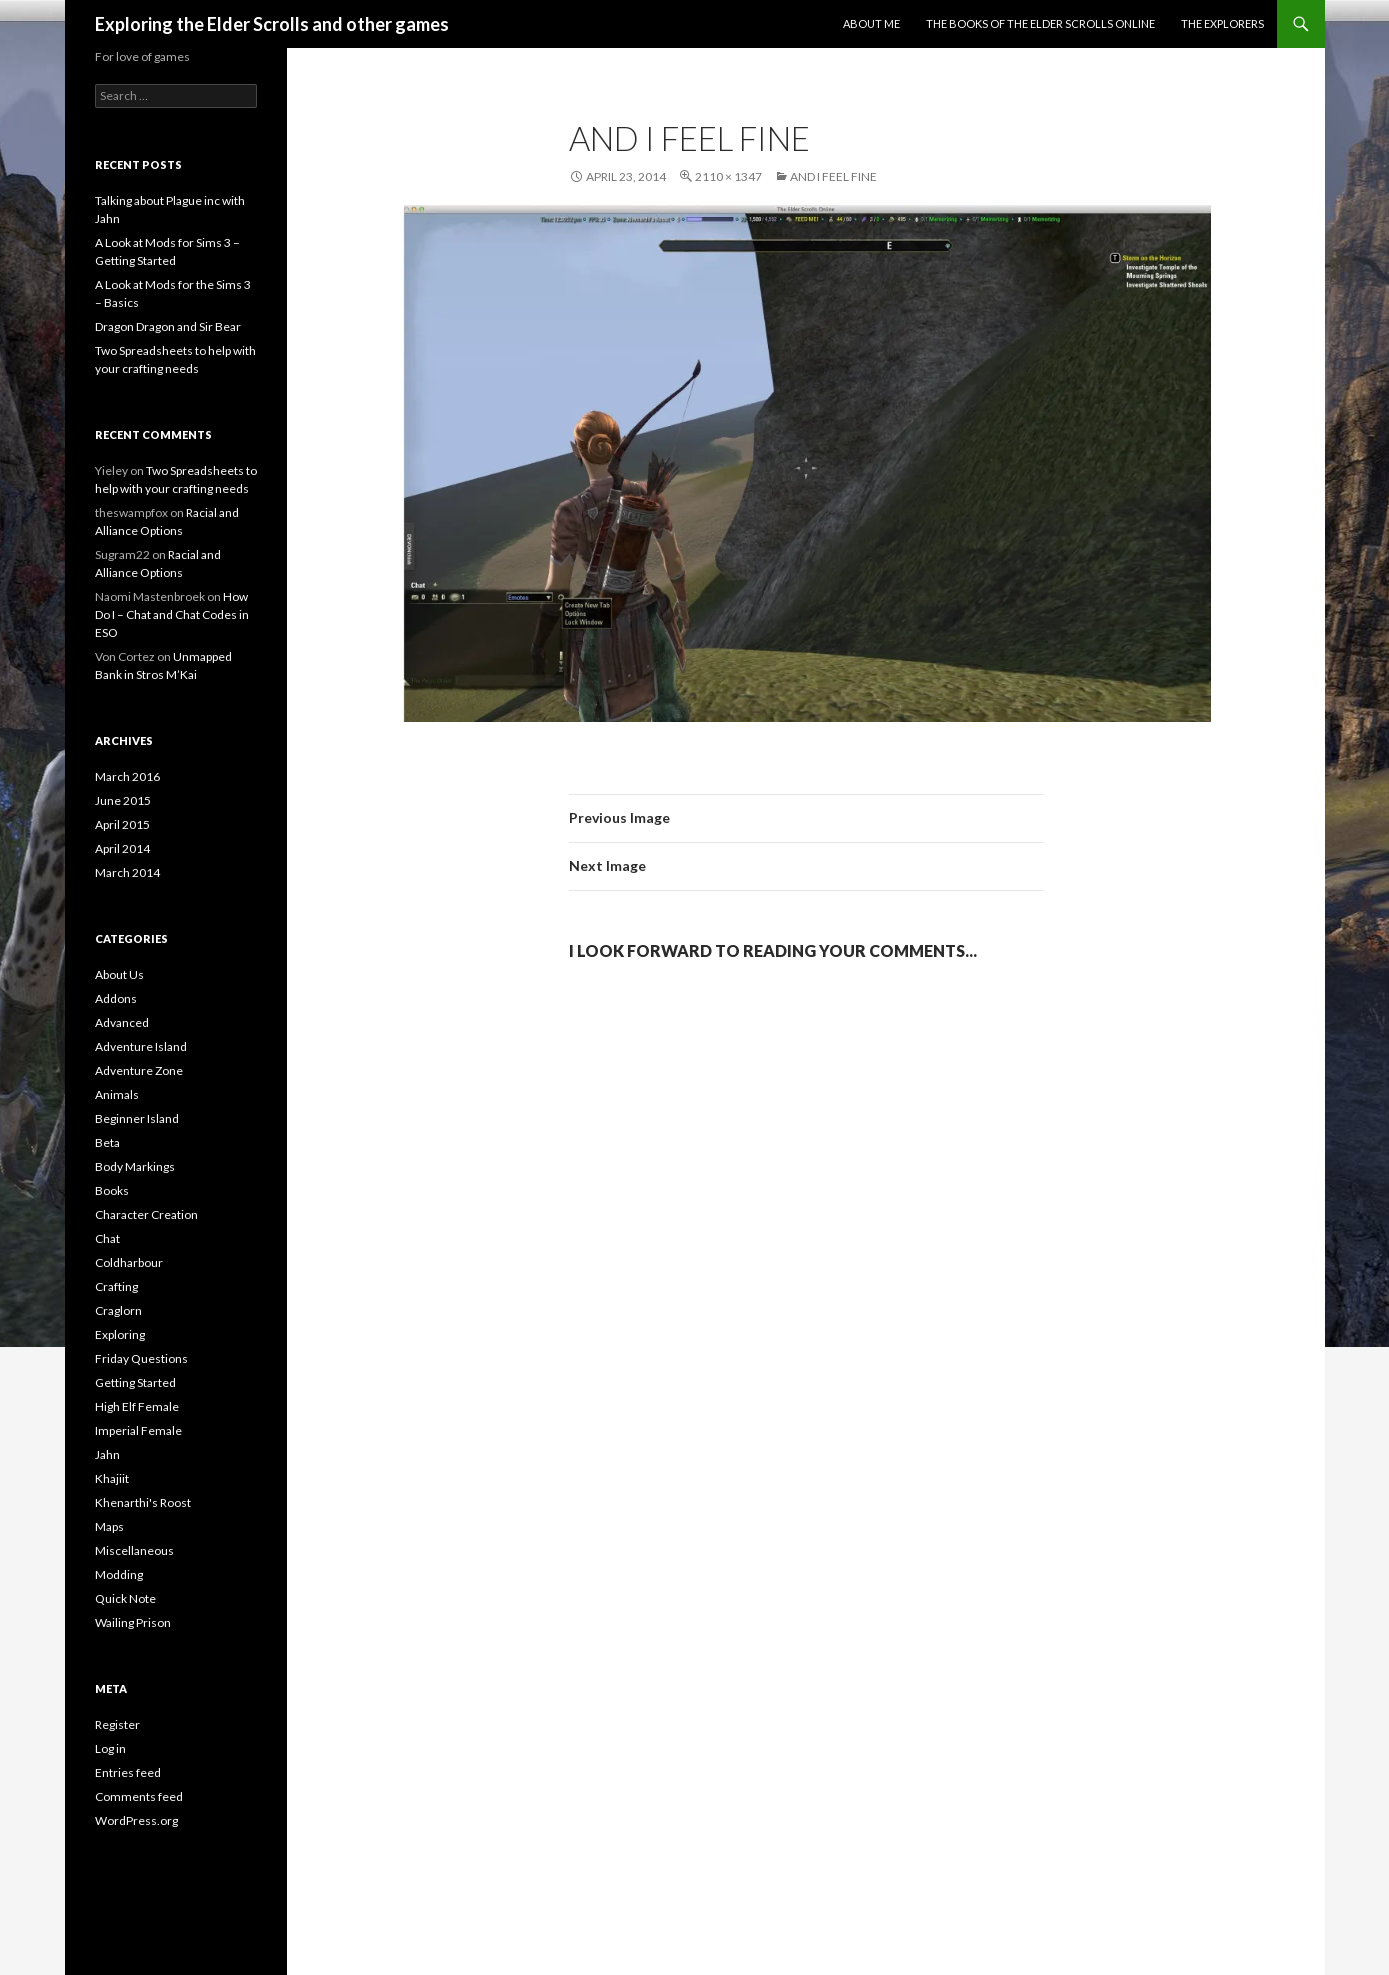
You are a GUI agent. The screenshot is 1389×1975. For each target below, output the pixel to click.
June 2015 (123, 800)
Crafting (116, 1286)
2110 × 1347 (728, 176)
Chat (107, 1238)
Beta (107, 1142)
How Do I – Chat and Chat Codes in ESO (172, 614)
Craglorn (118, 1310)
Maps (109, 1526)
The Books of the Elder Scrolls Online (1040, 23)
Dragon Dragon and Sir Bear (168, 326)
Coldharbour (129, 1262)
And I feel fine (833, 176)
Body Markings (135, 1166)
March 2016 (127, 776)
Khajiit (112, 1478)
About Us (119, 974)
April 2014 (122, 848)
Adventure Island (141, 1046)
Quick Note (125, 1598)
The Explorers (1222, 23)
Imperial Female (138, 1430)
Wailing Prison (133, 1622)
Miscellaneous (134, 1550)
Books (112, 1190)
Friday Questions (141, 1358)
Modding (119, 1574)
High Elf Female (137, 1406)
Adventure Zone (139, 1070)
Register (117, 1724)
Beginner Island (137, 1118)
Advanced (122, 1022)
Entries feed (128, 1772)
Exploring (120, 1334)
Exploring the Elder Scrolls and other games (272, 24)
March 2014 (127, 872)
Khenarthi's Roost (143, 1502)
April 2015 (122, 824)
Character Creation (146, 1214)
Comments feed (139, 1796)
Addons (116, 998)
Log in (110, 1748)
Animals (117, 1094)
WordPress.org (136, 1820)
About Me (871, 23)
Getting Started (135, 1382)
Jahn (107, 1454)
